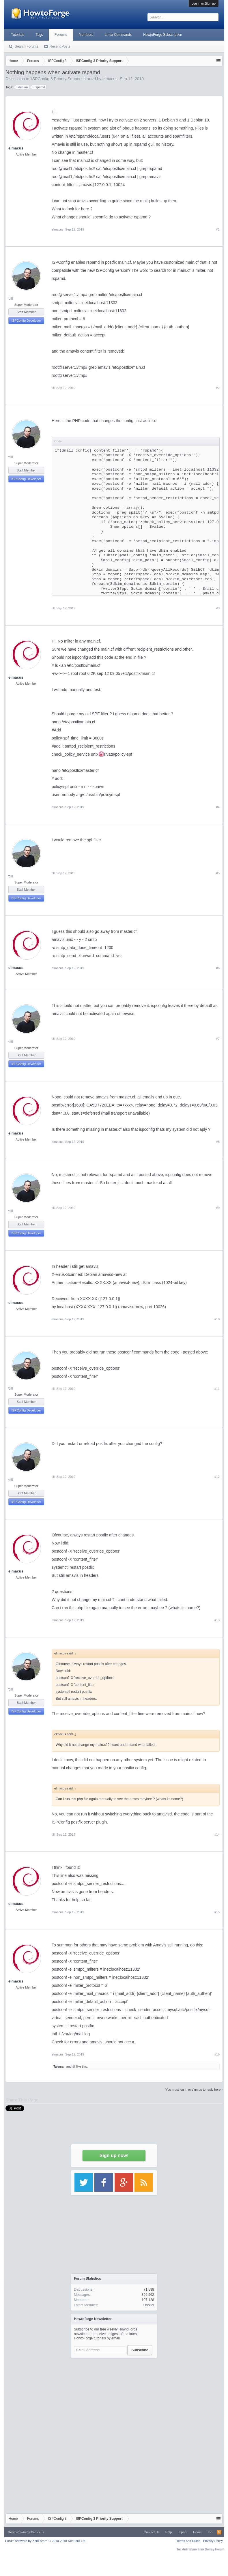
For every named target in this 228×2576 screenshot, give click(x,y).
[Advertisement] (114, 2397)
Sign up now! (114, 2155)
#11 (217, 1388)
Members (86, 35)
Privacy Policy (213, 2541)
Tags (39, 35)
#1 (218, 229)
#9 (218, 1208)
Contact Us (151, 2532)
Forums (61, 35)
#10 (217, 1319)
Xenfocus (37, 2532)
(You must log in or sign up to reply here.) (194, 2089)
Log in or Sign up (204, 3)
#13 (217, 1620)
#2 (218, 388)
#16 (217, 2054)
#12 (217, 1476)
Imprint (182, 2532)
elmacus (15, 148)
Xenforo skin (17, 2532)
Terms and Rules (188, 2541)
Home (197, 2532)
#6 (218, 968)
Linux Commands (118, 35)
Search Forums (26, 46)
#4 (218, 807)
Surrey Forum (214, 2549)
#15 (217, 1912)
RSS (219, 2532)
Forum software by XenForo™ (45, 2541)
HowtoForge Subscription (162, 35)
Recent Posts (60, 46)
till (10, 298)
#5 (218, 873)
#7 (218, 1038)
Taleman (59, 2066)
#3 (218, 608)
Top (209, 2532)
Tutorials (17, 35)
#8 (218, 1141)
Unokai (148, 2305)
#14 (217, 1834)
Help (168, 2532)
